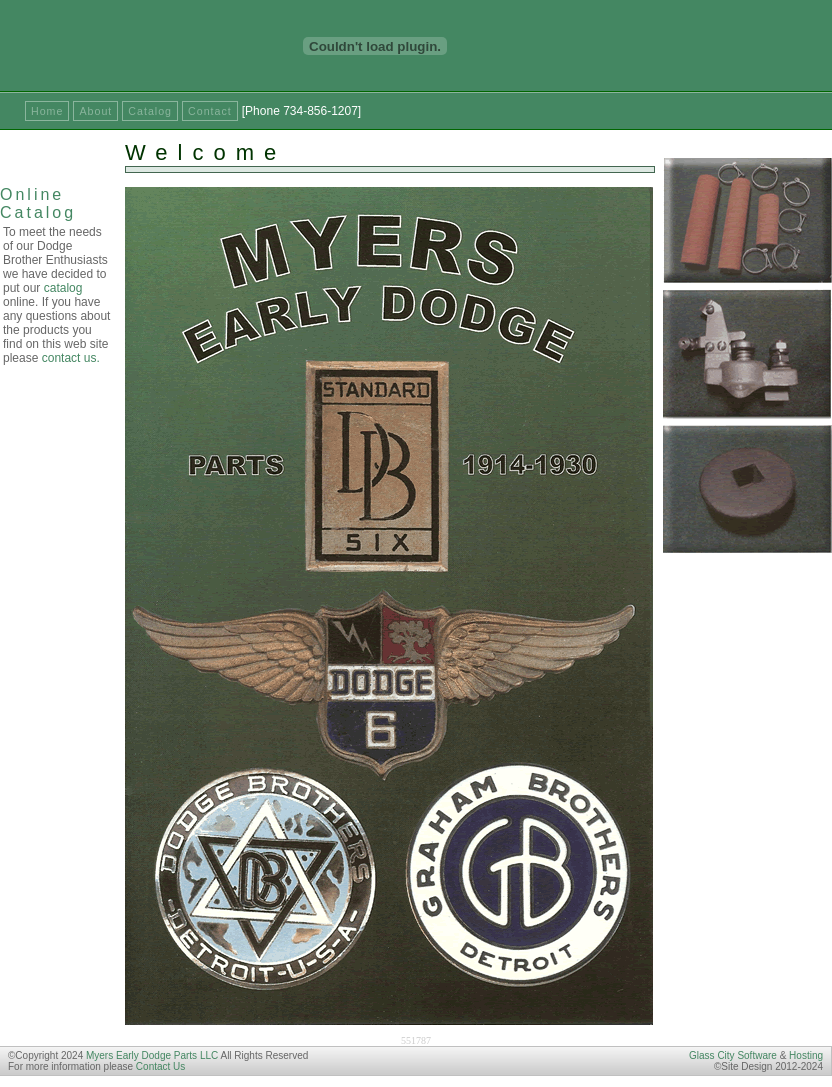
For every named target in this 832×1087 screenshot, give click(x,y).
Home (47, 111)
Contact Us (160, 1066)
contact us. (71, 358)
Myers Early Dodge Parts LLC (152, 1055)
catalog (63, 288)
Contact (210, 111)
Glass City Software (733, 1055)
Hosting (806, 1055)
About (95, 111)
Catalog (150, 111)
